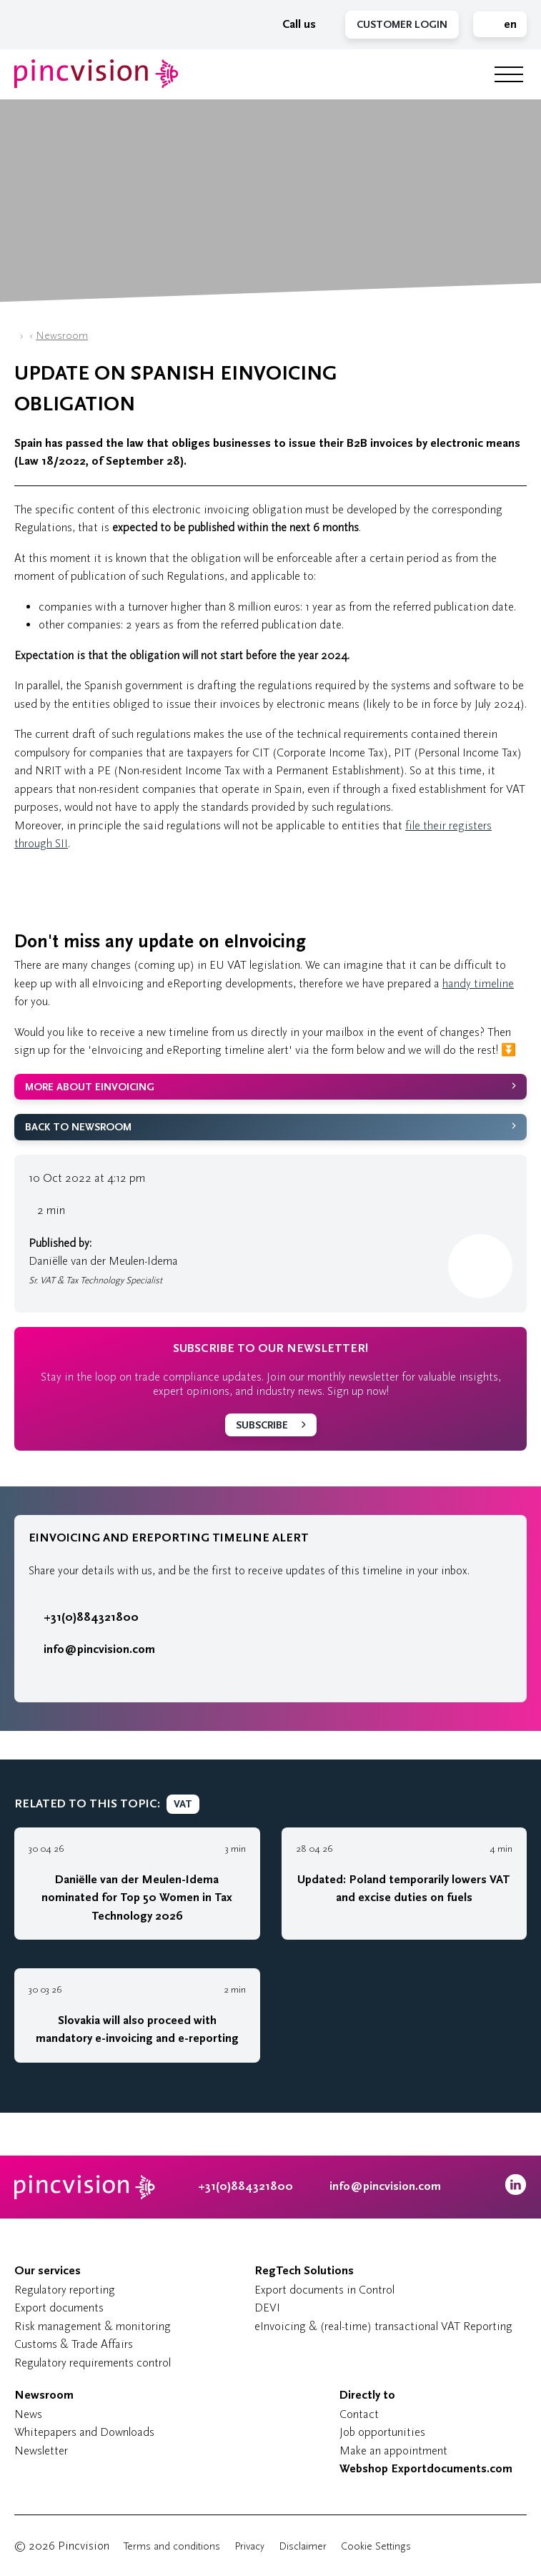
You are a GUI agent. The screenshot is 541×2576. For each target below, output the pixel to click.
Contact (359, 2414)
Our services (47, 2271)
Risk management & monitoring (92, 2326)
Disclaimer (303, 2546)
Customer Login (402, 25)
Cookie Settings (376, 2546)
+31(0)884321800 (84, 1617)
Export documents (59, 2307)
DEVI (267, 2307)
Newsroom (62, 336)
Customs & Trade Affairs (73, 2344)
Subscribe (262, 1425)
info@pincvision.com (99, 1649)
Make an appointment (393, 2450)
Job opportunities (382, 2432)
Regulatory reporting (64, 2289)
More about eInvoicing (89, 1087)
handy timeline (478, 983)
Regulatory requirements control (92, 2362)
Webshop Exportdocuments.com (425, 2469)
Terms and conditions (172, 2546)
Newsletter (41, 2450)
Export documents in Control (324, 2289)
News (28, 2414)
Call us (291, 24)
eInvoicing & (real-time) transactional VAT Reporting (383, 2326)
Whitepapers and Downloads (84, 2432)
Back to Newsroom (78, 1127)
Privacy (249, 2546)
